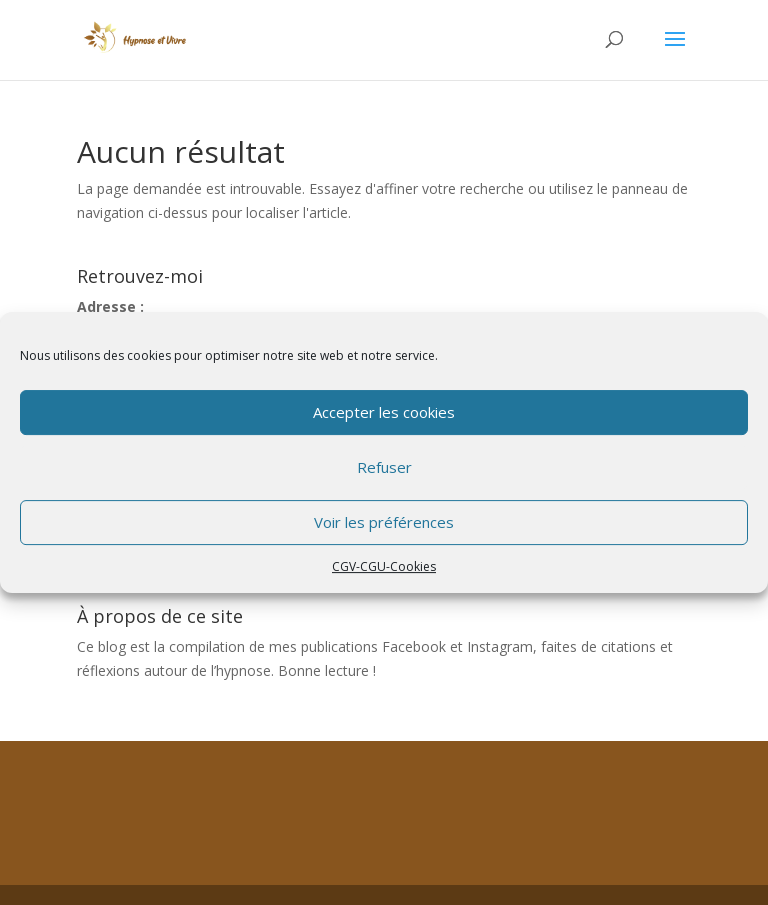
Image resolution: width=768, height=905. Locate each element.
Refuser (384, 467)
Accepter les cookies (384, 412)
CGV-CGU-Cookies (384, 566)
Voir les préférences (384, 522)
